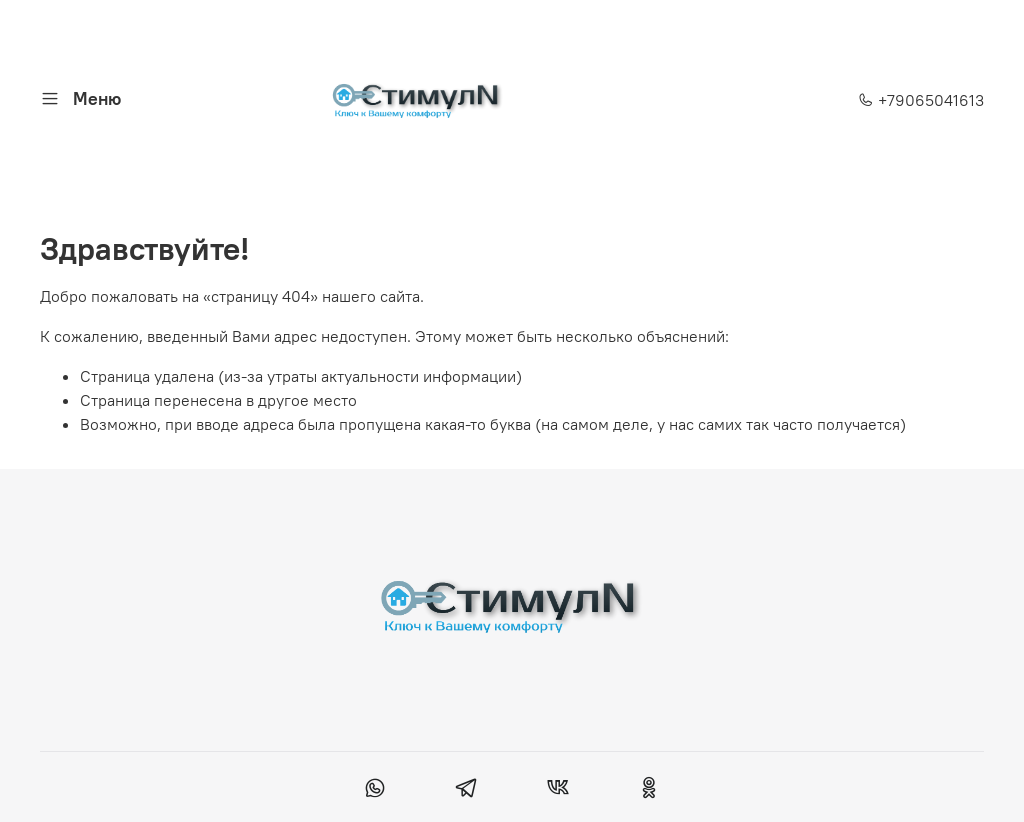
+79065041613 (921, 100)
